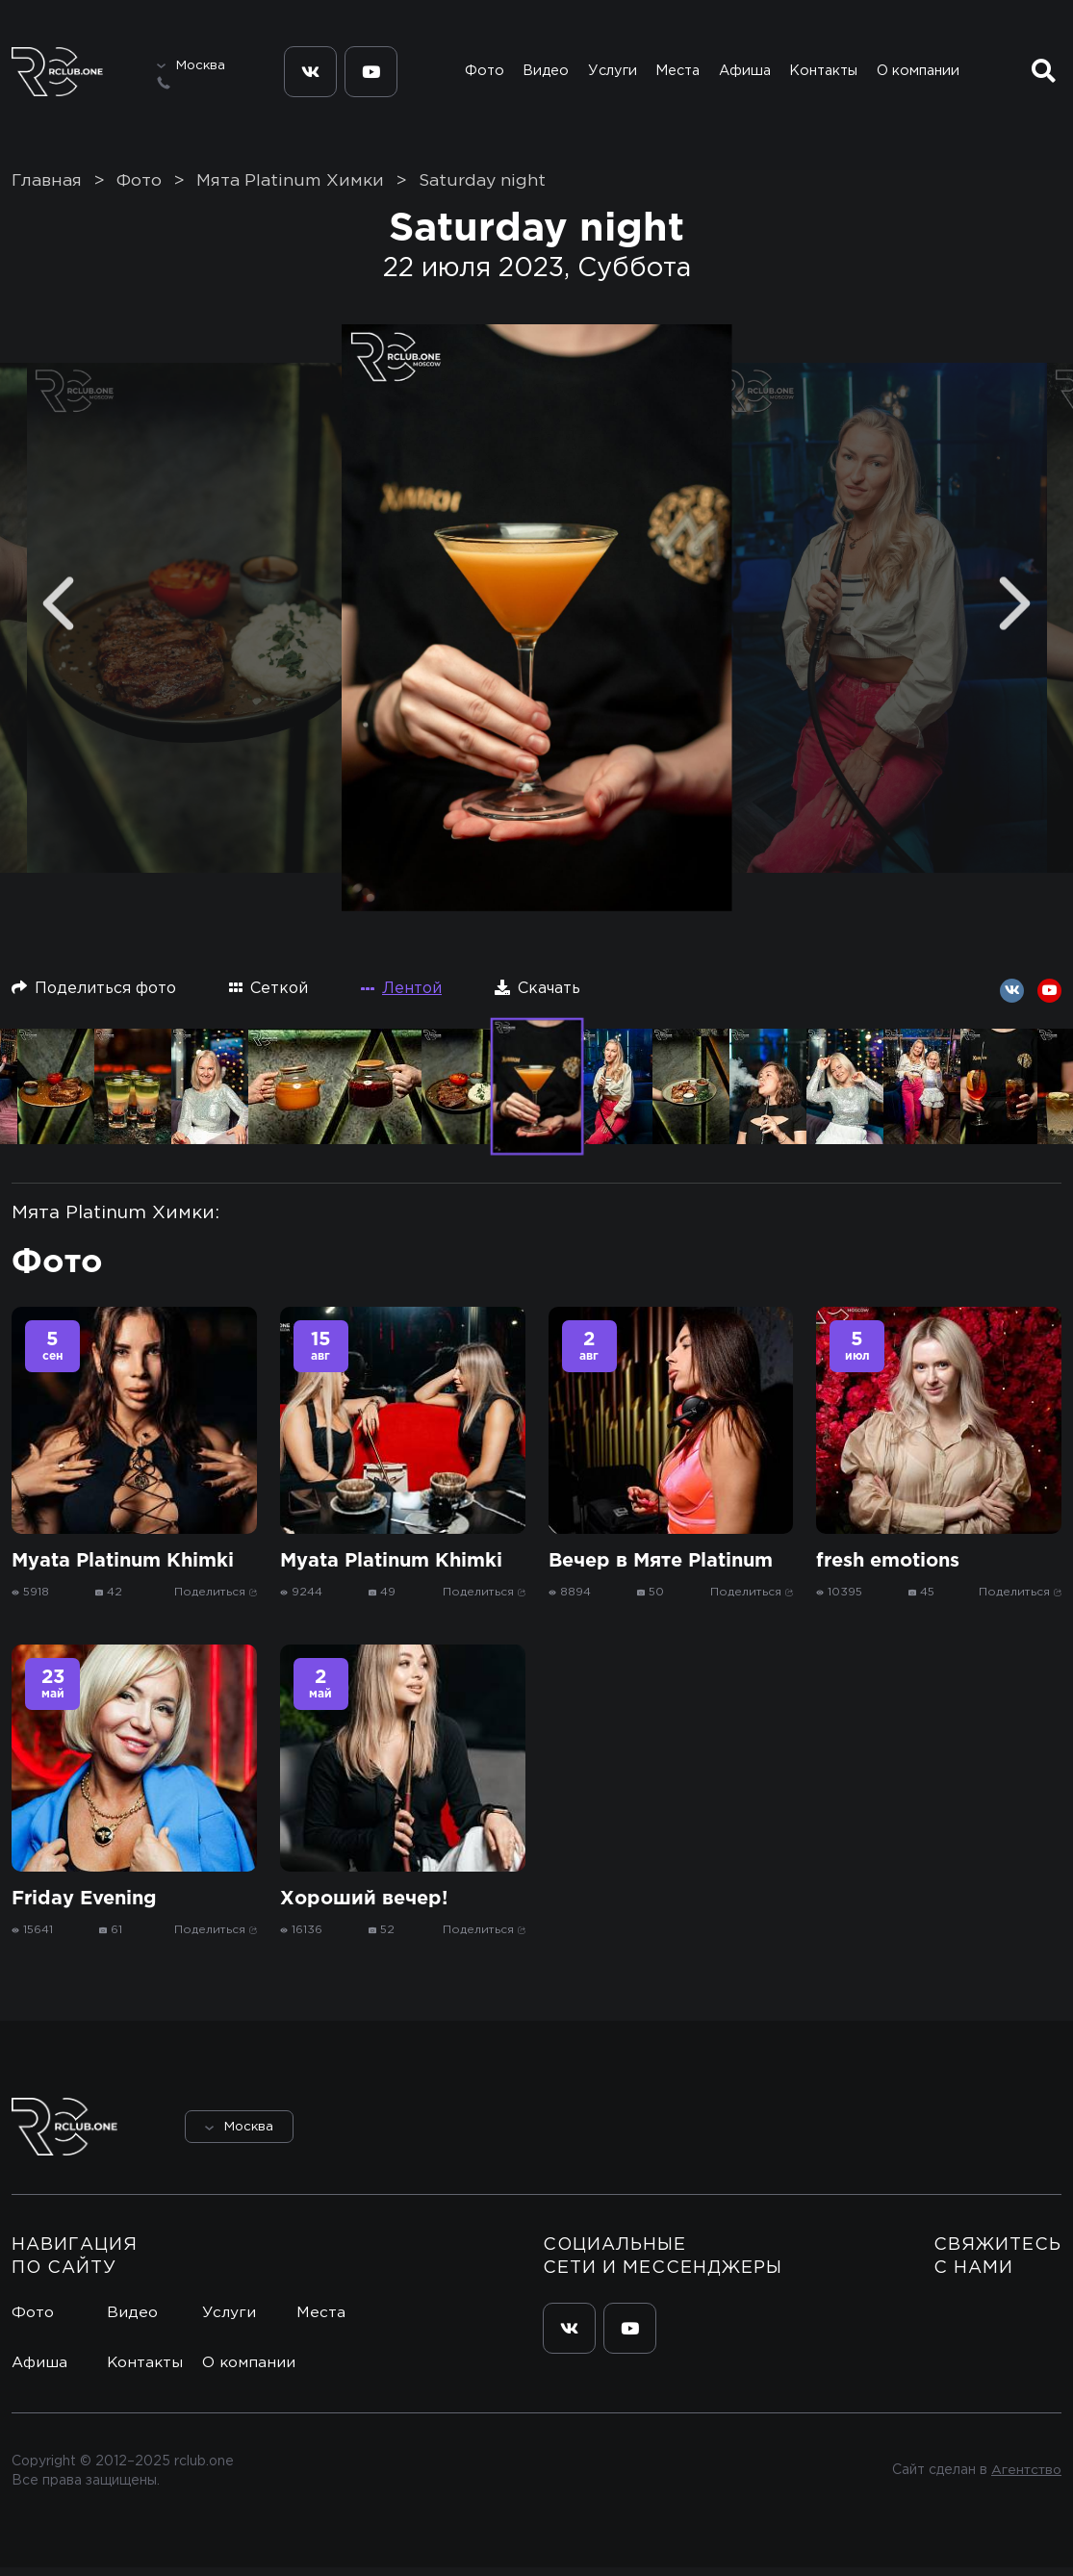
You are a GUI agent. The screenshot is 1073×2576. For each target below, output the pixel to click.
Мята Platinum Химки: (115, 1221)
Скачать (537, 996)
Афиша (745, 74)
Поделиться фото (94, 996)
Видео (545, 74)
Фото (483, 74)
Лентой (401, 997)
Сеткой (268, 996)
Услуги (611, 74)
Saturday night (482, 189)
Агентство (1025, 2480)
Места (677, 74)
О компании (920, 74)
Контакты (825, 74)
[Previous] (58, 612)
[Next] (1014, 612)
